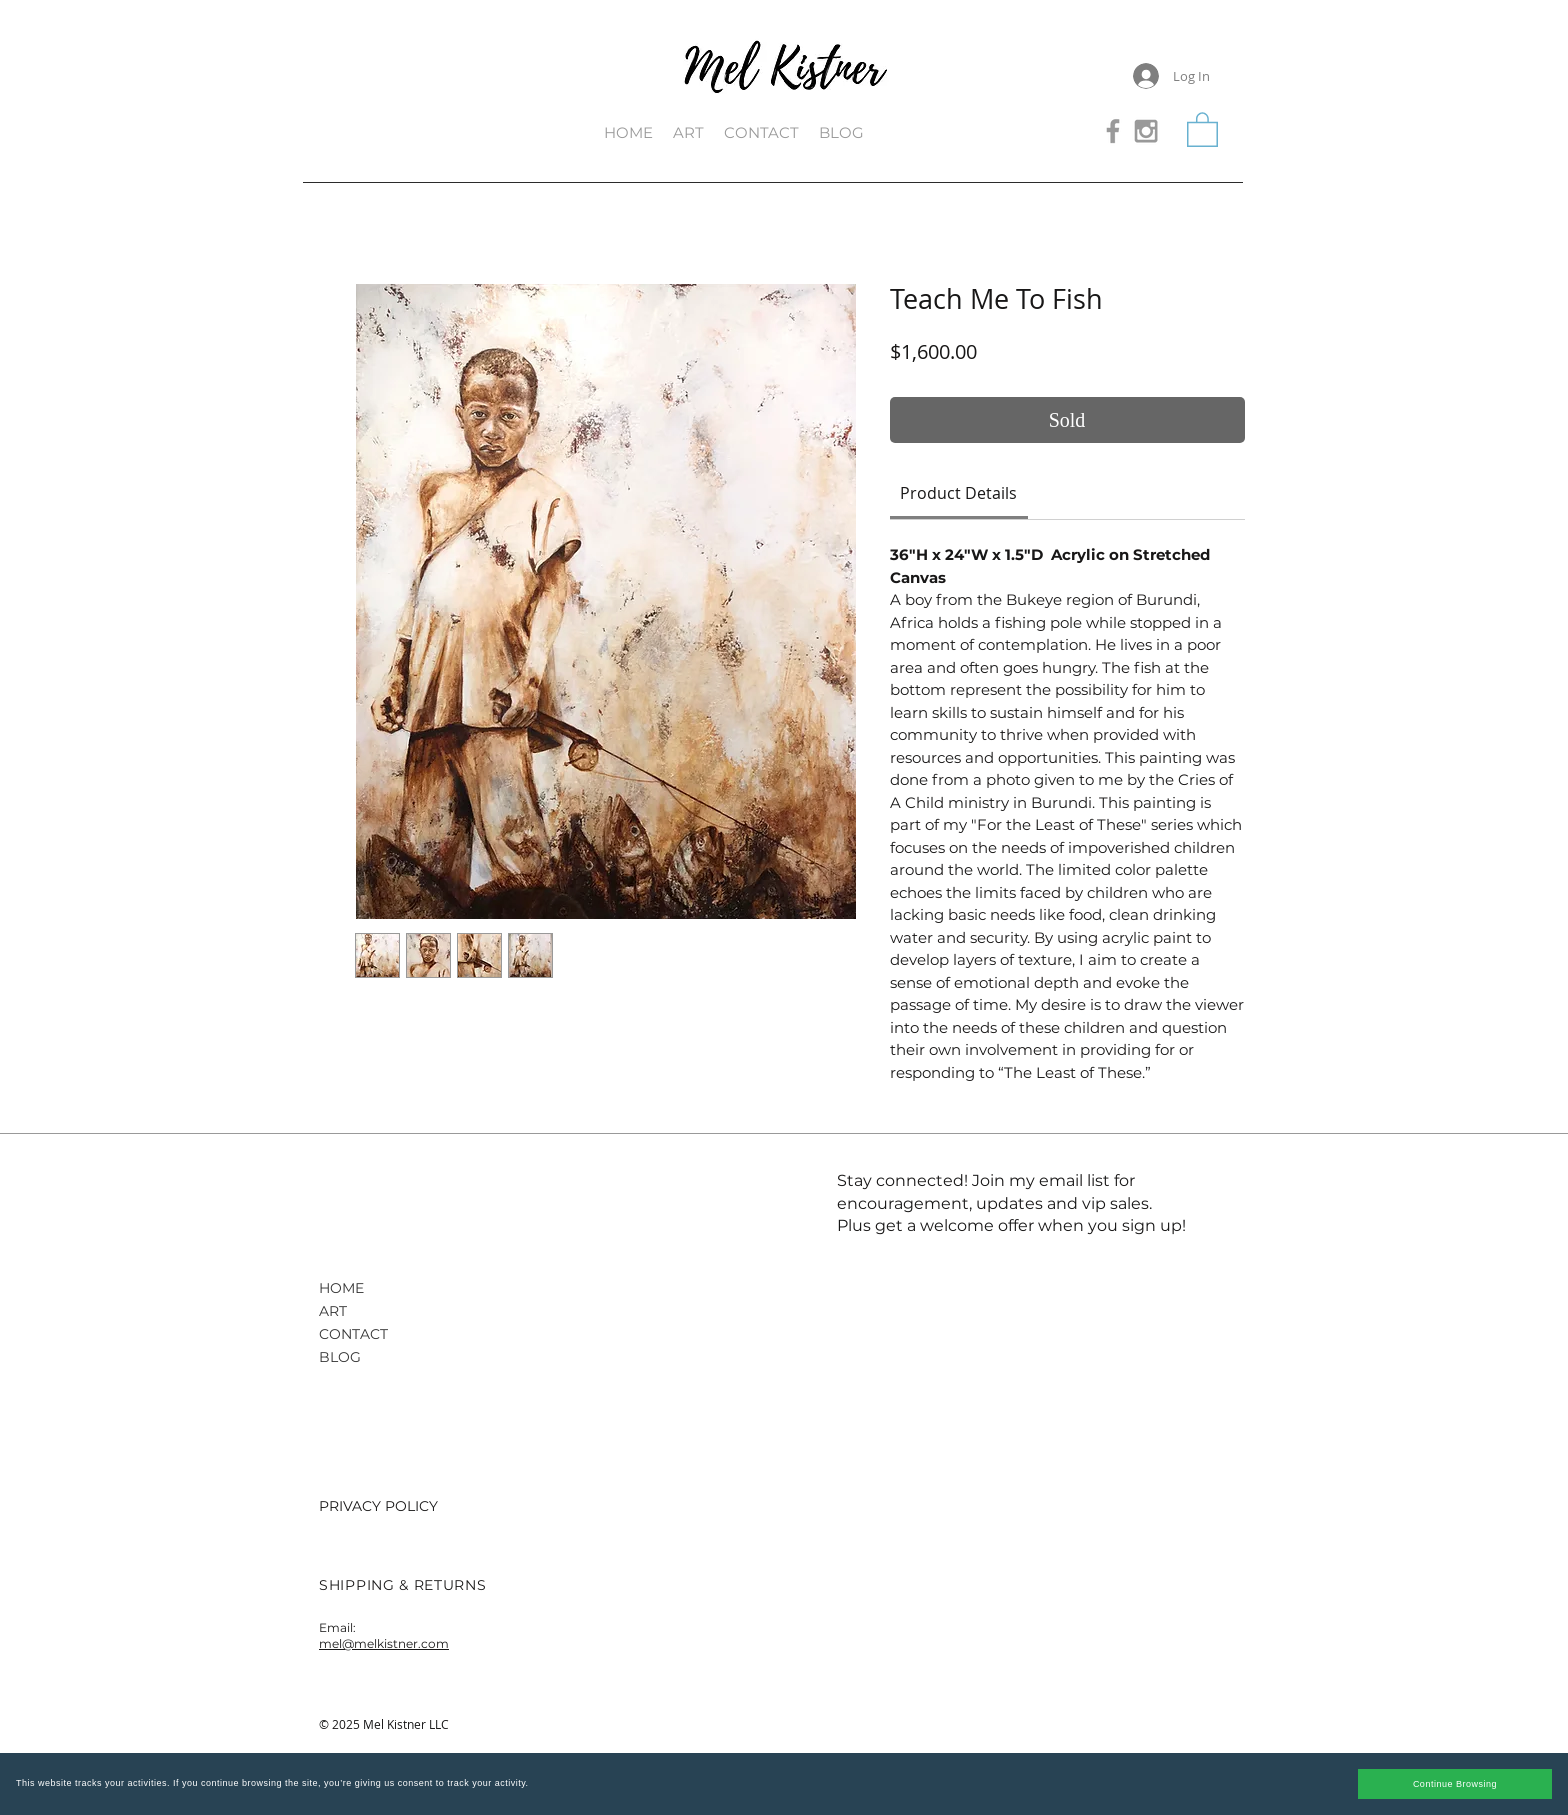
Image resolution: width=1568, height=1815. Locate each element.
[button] (1202, 128)
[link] (958, 493)
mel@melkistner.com (384, 1643)
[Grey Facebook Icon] (1113, 131)
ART (333, 1311)
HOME (341, 1288)
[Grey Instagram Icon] (1146, 131)
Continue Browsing (1455, 1784)
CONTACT (353, 1334)
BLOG (340, 1357)
